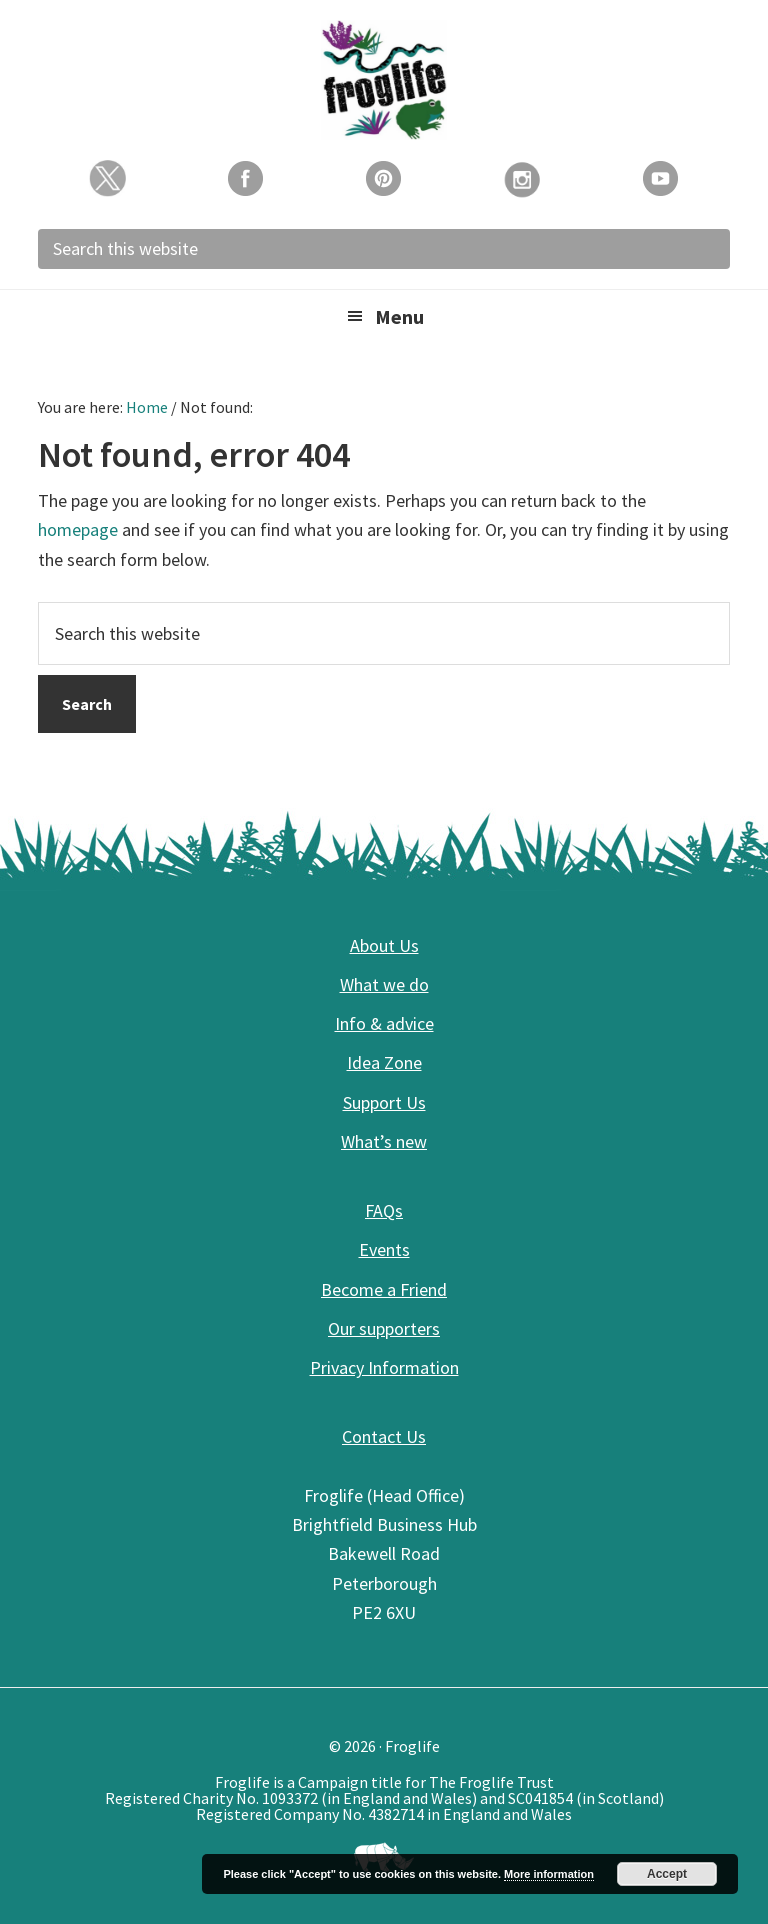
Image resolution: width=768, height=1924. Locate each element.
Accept (667, 1874)
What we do (384, 984)
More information (549, 1874)
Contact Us (384, 1436)
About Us (384, 945)
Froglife (384, 80)
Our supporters (384, 1328)
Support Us (384, 1102)
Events (384, 1249)
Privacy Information (384, 1367)
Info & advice (384, 1023)
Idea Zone (384, 1062)
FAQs (384, 1210)
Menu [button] (399, 316)
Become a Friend (384, 1289)
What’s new (384, 1141)
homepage (78, 529)
